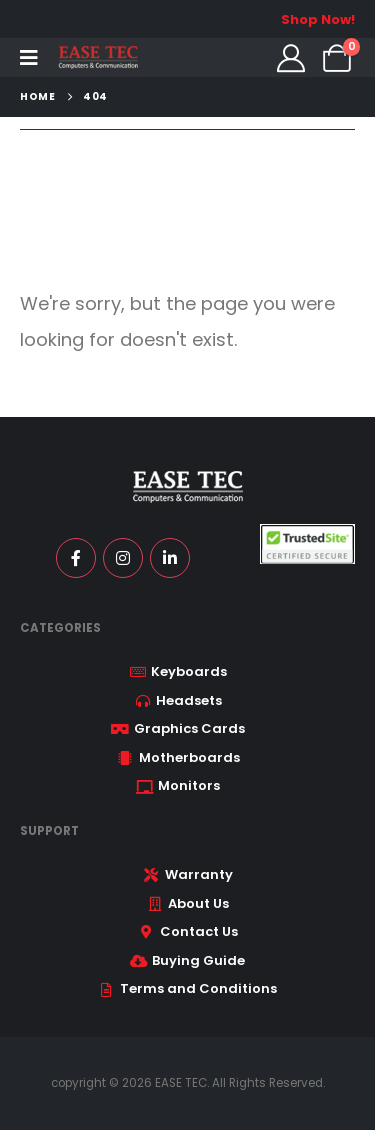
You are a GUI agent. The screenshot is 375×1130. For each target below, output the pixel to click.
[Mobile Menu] (29, 58)
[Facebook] (76, 558)
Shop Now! (318, 19)
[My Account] (291, 58)
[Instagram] (123, 558)
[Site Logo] (98, 57)
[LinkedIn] (170, 558)
